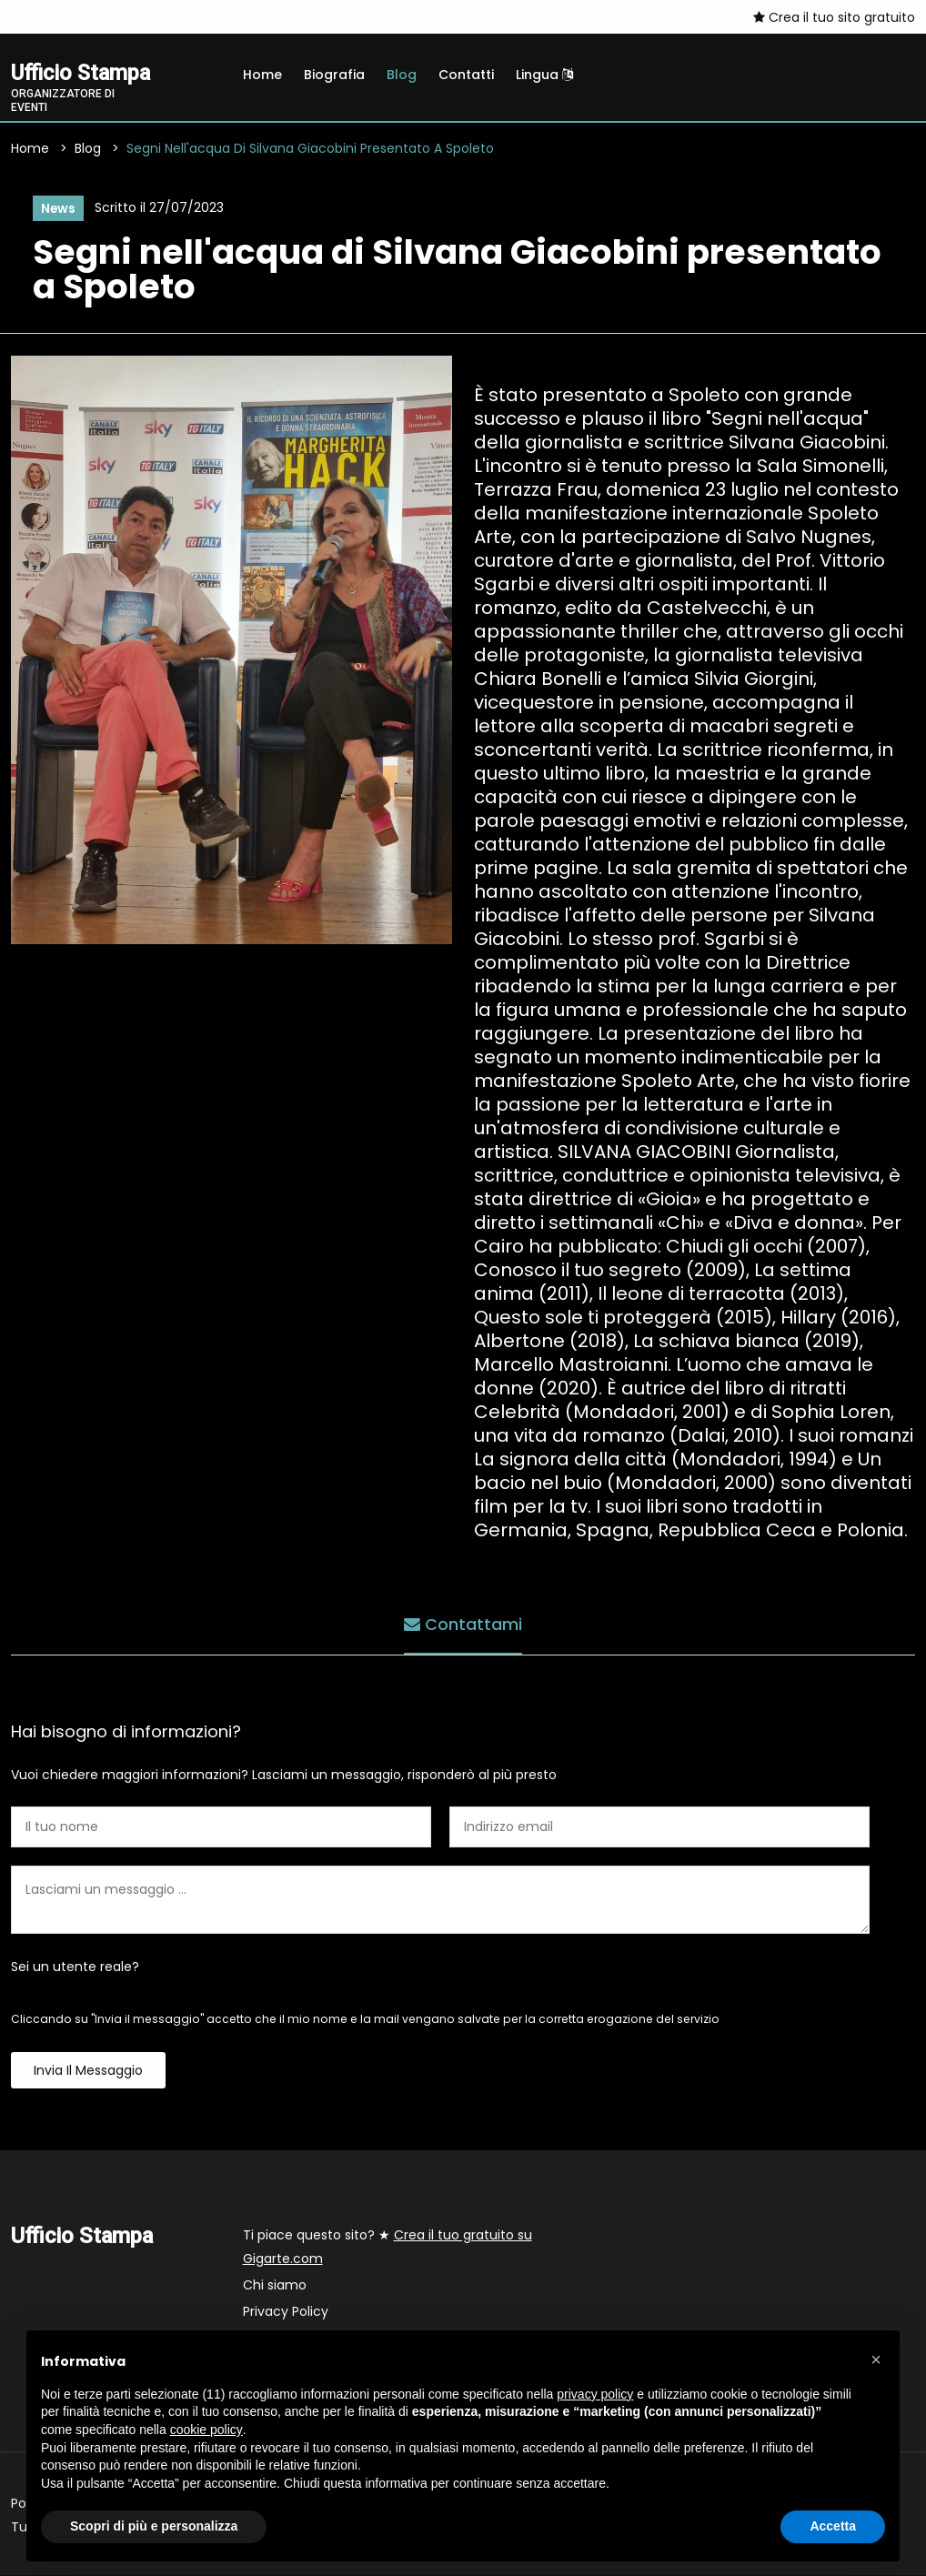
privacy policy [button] (595, 2394)
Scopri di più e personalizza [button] (153, 2526)
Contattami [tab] (463, 1625)
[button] (876, 2359)
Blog (402, 74)
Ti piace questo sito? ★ (387, 2248)
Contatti (466, 74)
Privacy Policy (285, 2312)
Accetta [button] (833, 2526)
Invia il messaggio (88, 2071)
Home (262, 74)
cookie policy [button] (206, 2429)
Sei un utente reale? (75, 1967)
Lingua (544, 74)
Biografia (334, 74)
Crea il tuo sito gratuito (834, 17)
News (57, 208)
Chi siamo (275, 2286)
